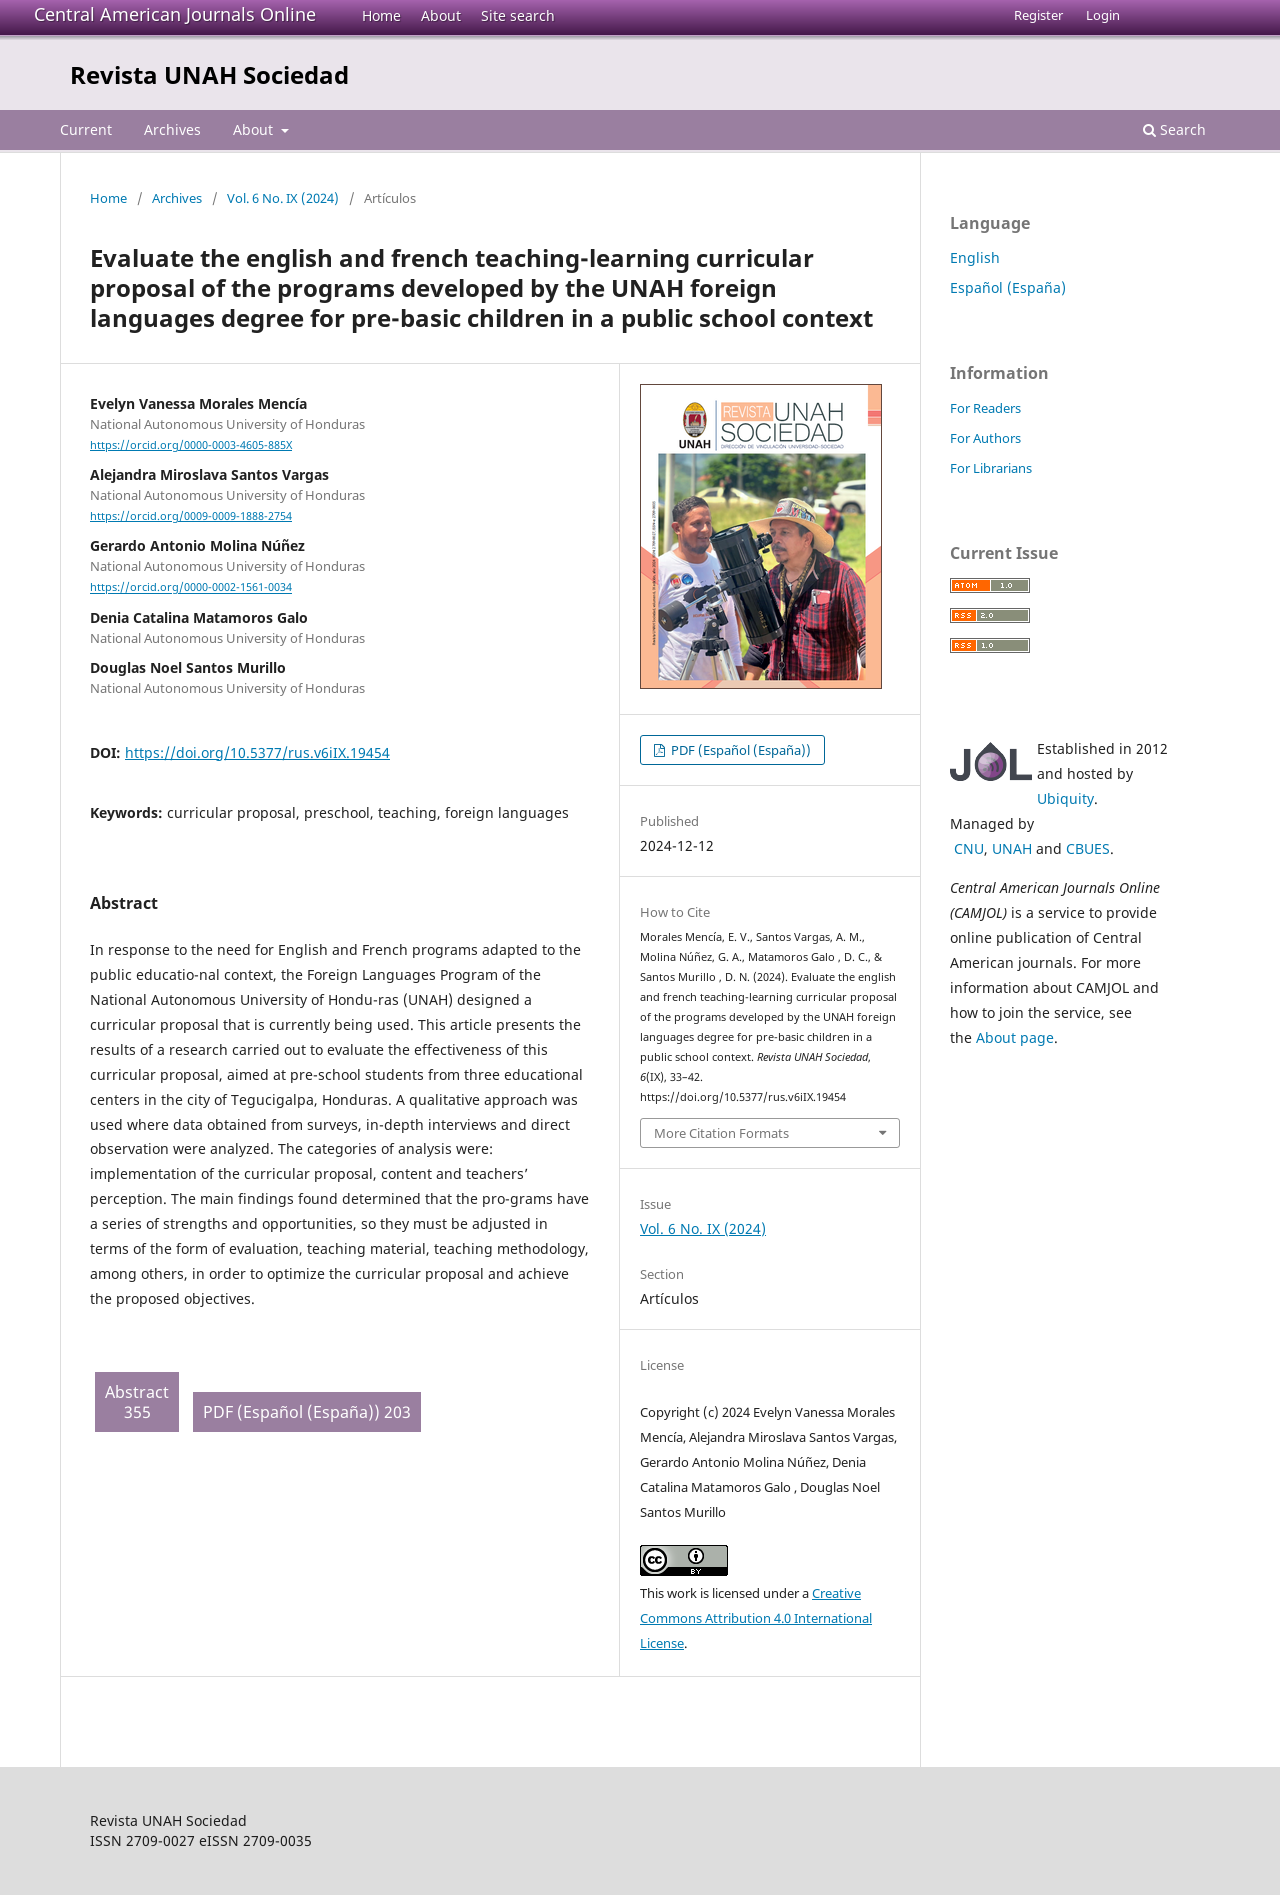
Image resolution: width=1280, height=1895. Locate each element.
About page (1015, 1037)
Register (1038, 15)
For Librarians (991, 468)
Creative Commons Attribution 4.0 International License (756, 1618)
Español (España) (1008, 287)
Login (1103, 15)
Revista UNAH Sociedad (209, 74)
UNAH (1012, 848)
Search (1174, 129)
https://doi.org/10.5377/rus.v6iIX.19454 (257, 752)
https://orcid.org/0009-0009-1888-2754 (191, 516)
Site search (518, 15)
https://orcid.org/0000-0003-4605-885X (191, 445)
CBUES (1088, 848)
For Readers (985, 408)
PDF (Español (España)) (739, 750)
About (441, 15)
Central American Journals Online (175, 14)
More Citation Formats (721, 1133)
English (975, 257)
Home (381, 15)
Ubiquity (1065, 798)
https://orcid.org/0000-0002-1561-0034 (191, 588)
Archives (172, 129)
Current (86, 129)
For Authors (985, 438)
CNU (969, 848)
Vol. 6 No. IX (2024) (283, 198)
